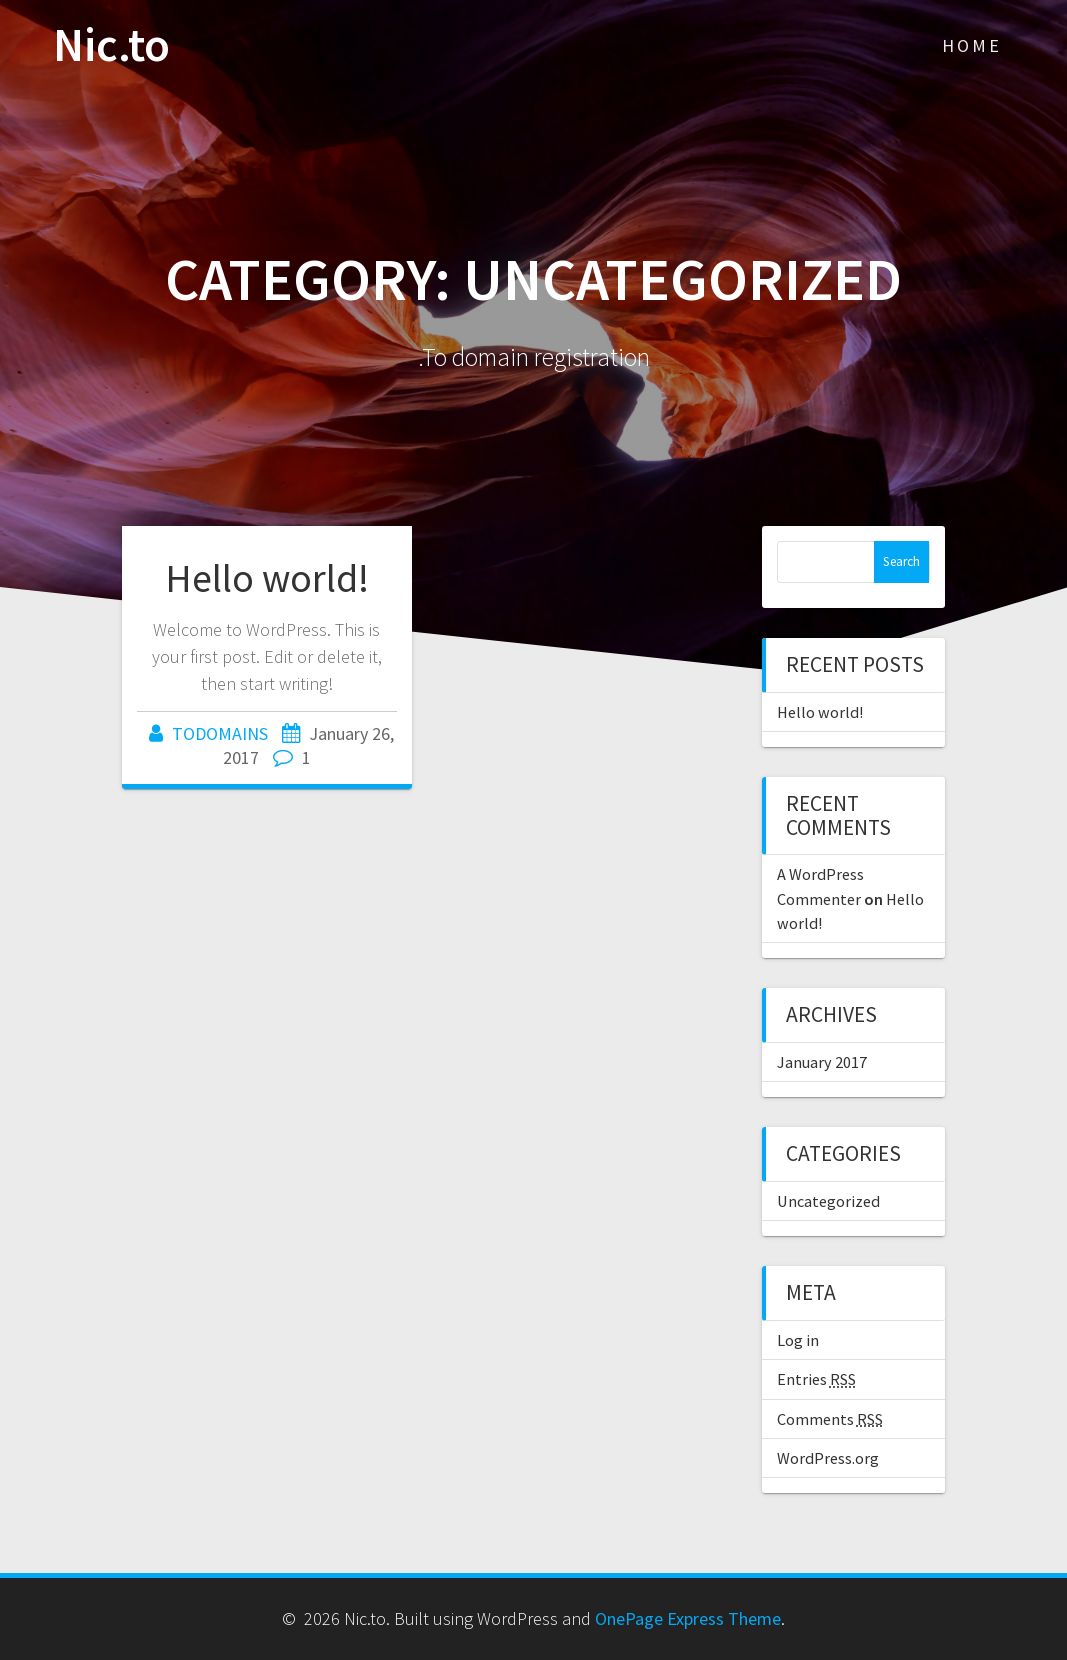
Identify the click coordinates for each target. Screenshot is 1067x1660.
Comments (830, 1419)
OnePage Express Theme (688, 1618)
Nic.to (111, 45)
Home (972, 45)
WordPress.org (828, 1458)
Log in (798, 1340)
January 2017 (822, 1062)
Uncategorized (828, 1201)
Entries (816, 1379)
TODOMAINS (220, 733)
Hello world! (267, 578)
